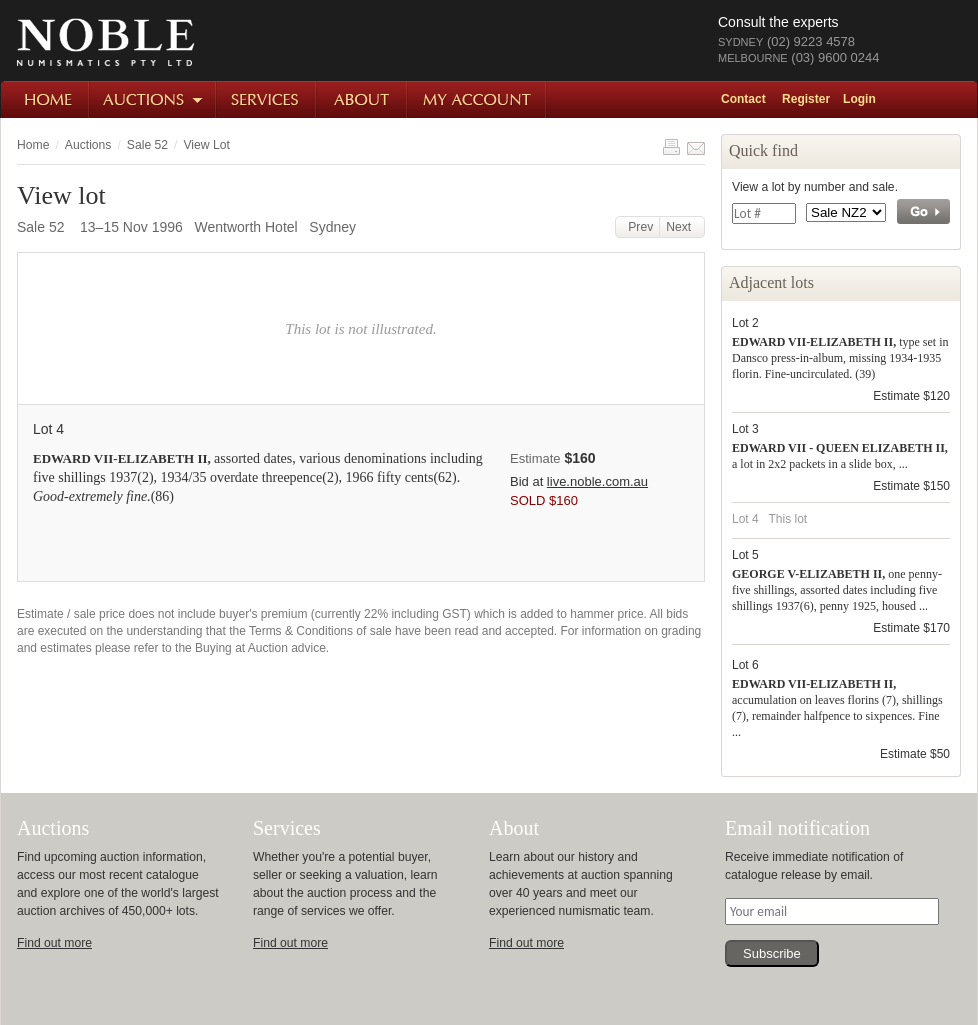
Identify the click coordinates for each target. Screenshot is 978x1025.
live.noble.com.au (597, 481)
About (362, 99)
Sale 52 (147, 145)
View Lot (206, 145)
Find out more (54, 943)
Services (267, 99)
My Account (477, 99)
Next (682, 227)
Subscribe (772, 953)
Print (671, 147)
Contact (743, 99)
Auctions (153, 99)
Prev (638, 227)
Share (696, 147)
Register (806, 99)
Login (859, 99)
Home (45, 99)
